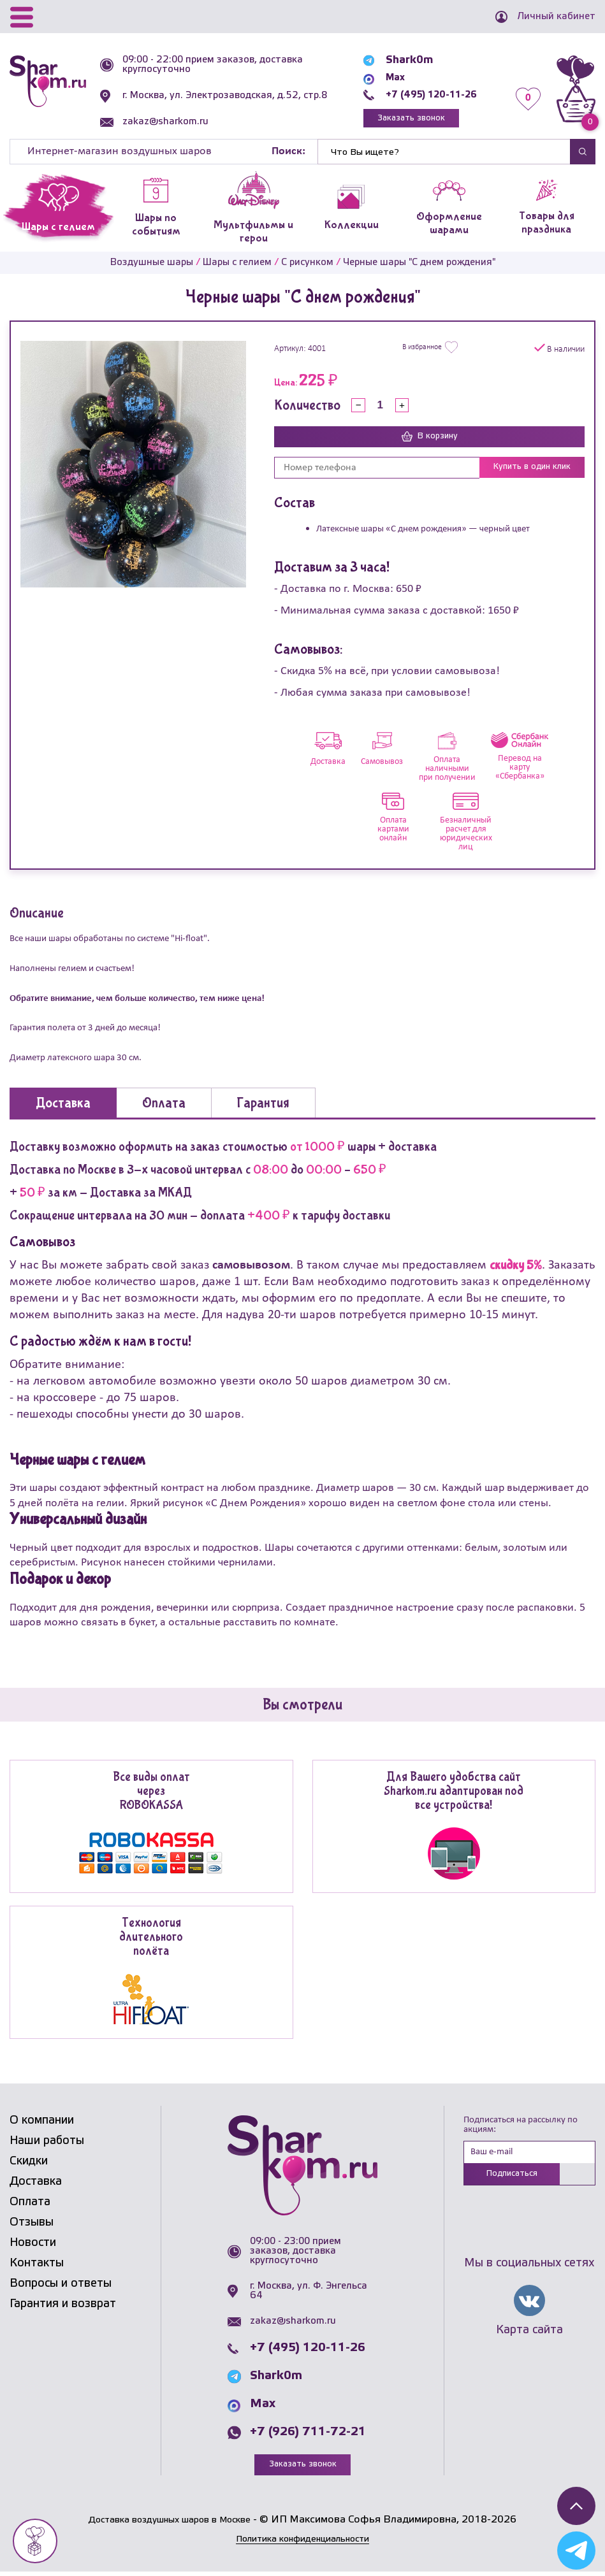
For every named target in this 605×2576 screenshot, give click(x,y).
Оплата (30, 2205)
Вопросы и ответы (61, 2287)
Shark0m (396, 60)
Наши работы (47, 2144)
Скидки (29, 2164)
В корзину (429, 440)
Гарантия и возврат (63, 2307)
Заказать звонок (403, 119)
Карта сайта (529, 2336)
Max (384, 77)
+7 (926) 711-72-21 (308, 2436)
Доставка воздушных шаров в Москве (170, 2524)
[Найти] (443, 155)
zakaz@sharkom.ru (169, 121)
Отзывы (32, 2225)
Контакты (37, 2266)
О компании (42, 2124)
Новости (33, 2246)
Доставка (36, 2185)
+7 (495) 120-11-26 (425, 94)
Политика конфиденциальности (303, 2543)
